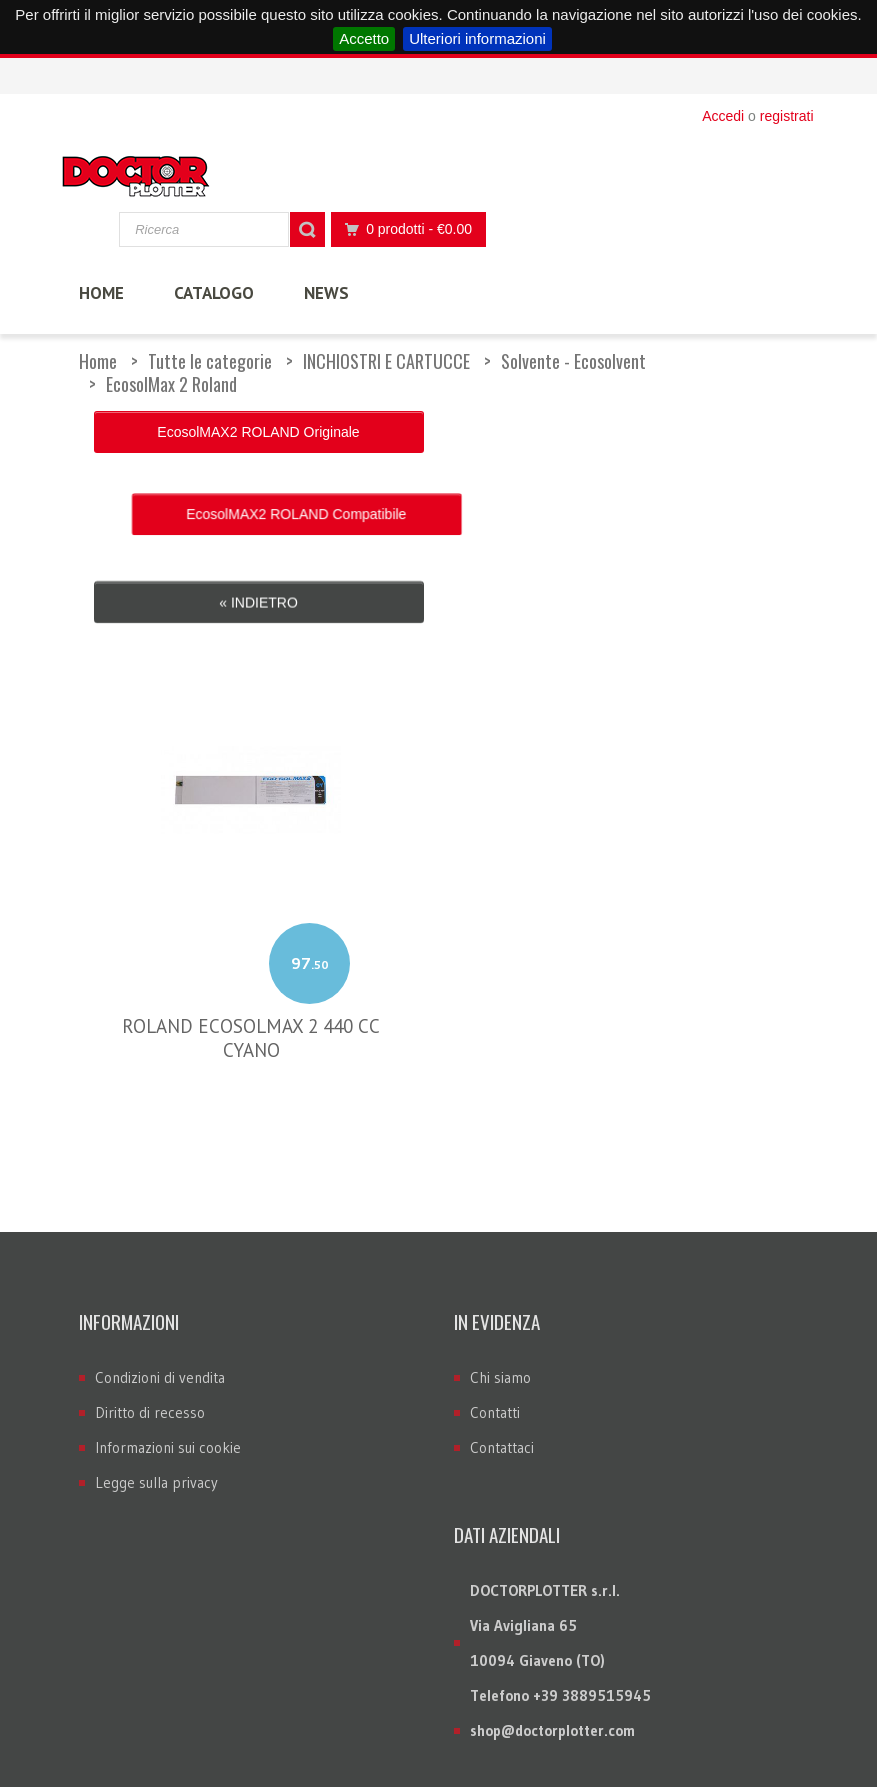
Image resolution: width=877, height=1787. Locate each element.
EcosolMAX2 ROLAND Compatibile (618, 432)
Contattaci (502, 1319)
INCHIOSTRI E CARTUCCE (386, 361)
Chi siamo (500, 1249)
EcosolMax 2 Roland (171, 384)
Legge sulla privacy (156, 1354)
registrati (787, 116)
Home (98, 361)
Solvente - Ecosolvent (573, 361)
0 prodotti (403, 229)
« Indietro (258, 484)
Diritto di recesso (150, 1284)
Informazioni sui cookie (168, 1319)
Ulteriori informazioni (477, 38)
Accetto (364, 38)
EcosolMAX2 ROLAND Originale (258, 432)
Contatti (495, 1284)
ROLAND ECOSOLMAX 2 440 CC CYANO (251, 910)
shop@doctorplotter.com (552, 1602)
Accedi (723, 116)
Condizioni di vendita (160, 1249)
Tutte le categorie (210, 361)
